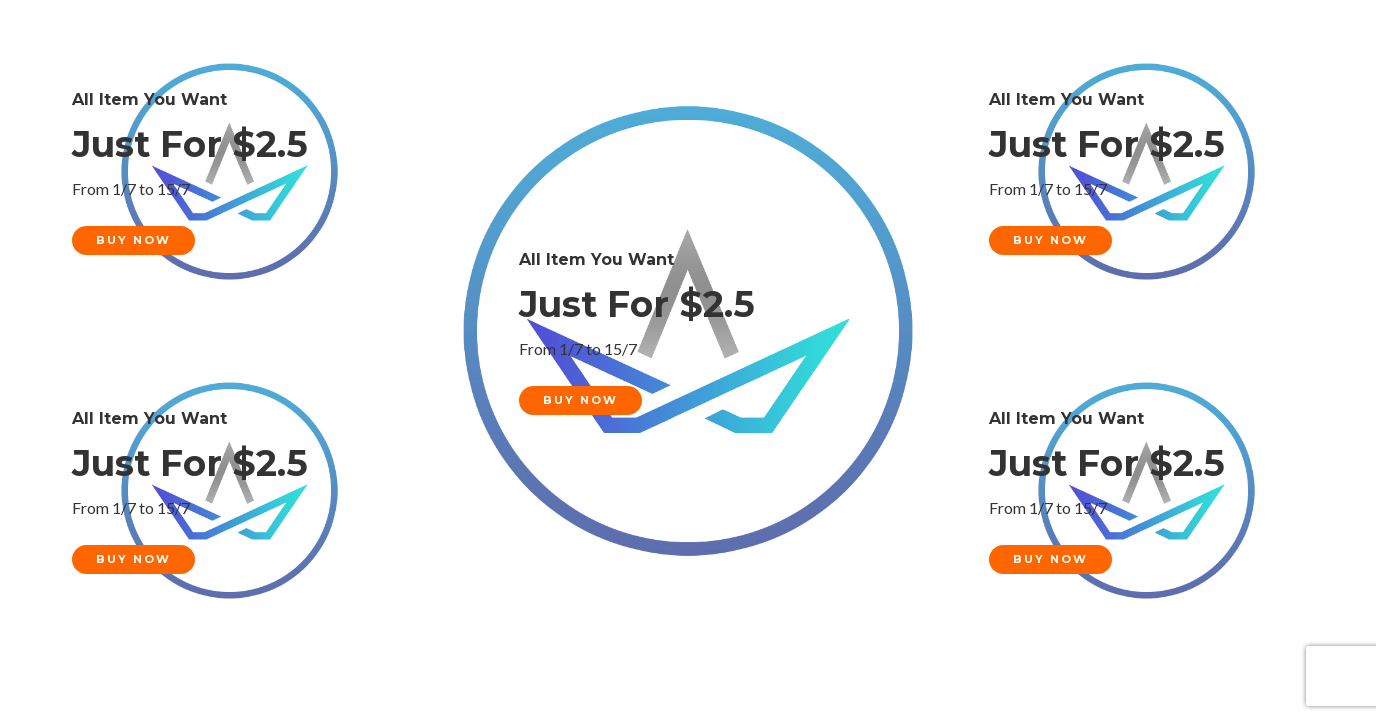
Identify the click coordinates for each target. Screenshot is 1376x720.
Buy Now (133, 240)
